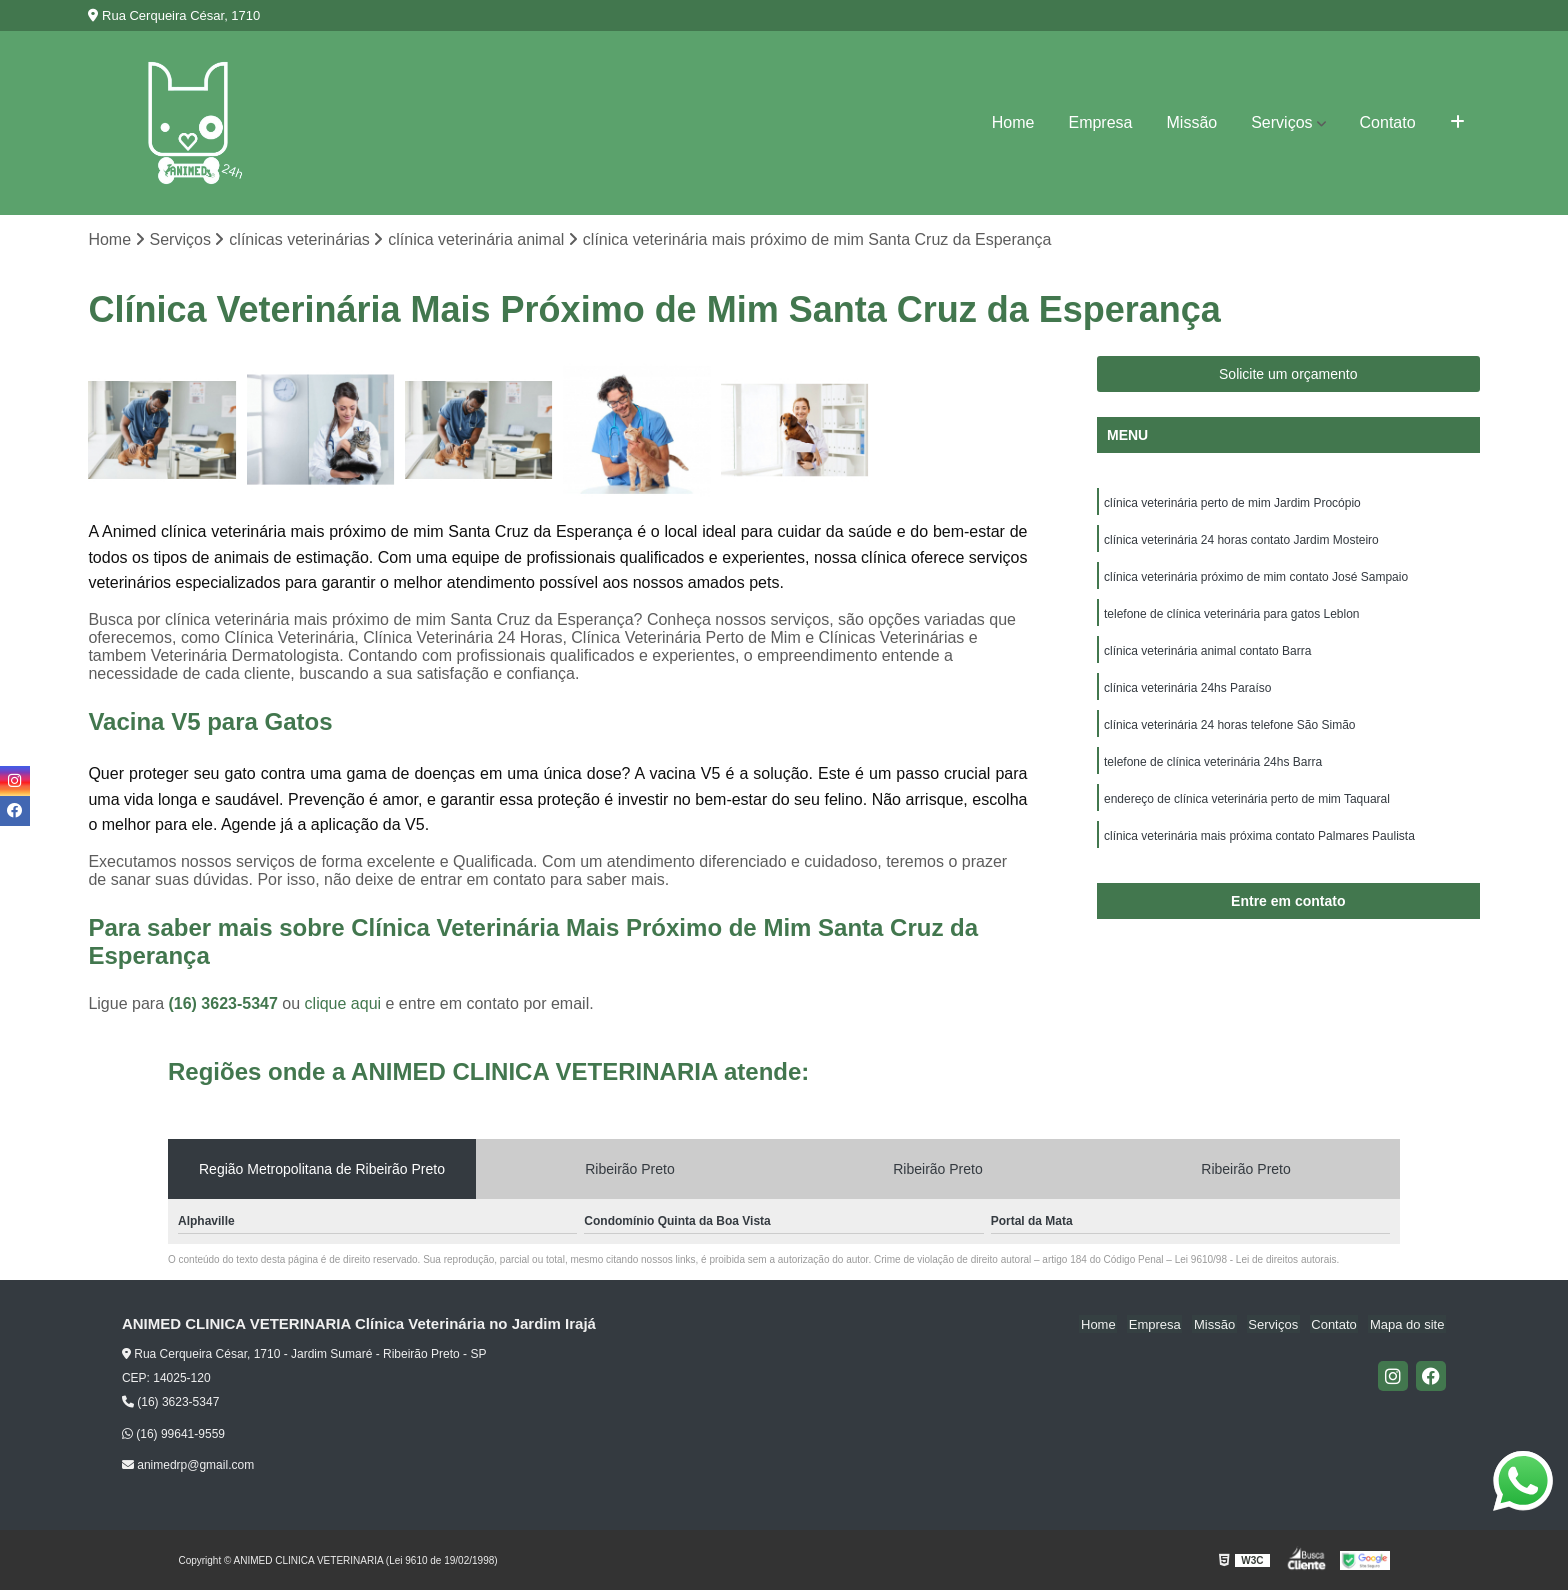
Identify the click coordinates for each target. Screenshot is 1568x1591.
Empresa (1100, 122)
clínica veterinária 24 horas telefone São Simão (1229, 732)
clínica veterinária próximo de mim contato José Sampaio (1256, 580)
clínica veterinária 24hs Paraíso (1187, 694)
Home (1013, 122)
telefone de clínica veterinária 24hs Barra (1213, 770)
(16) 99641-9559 (173, 1435)
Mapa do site (1409, 1325)
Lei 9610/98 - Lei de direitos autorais (1256, 1260)
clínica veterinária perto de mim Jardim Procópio (1232, 504)
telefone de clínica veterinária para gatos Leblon (1232, 618)
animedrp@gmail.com (188, 1466)
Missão (1192, 122)
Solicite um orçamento (1288, 375)
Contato (1388, 122)
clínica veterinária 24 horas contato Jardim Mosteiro (1241, 542)
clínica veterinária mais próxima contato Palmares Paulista (1259, 846)
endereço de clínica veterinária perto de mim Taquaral (1247, 808)
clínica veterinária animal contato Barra (1207, 656)
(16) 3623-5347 (225, 1004)
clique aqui (343, 1004)
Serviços (1281, 122)
